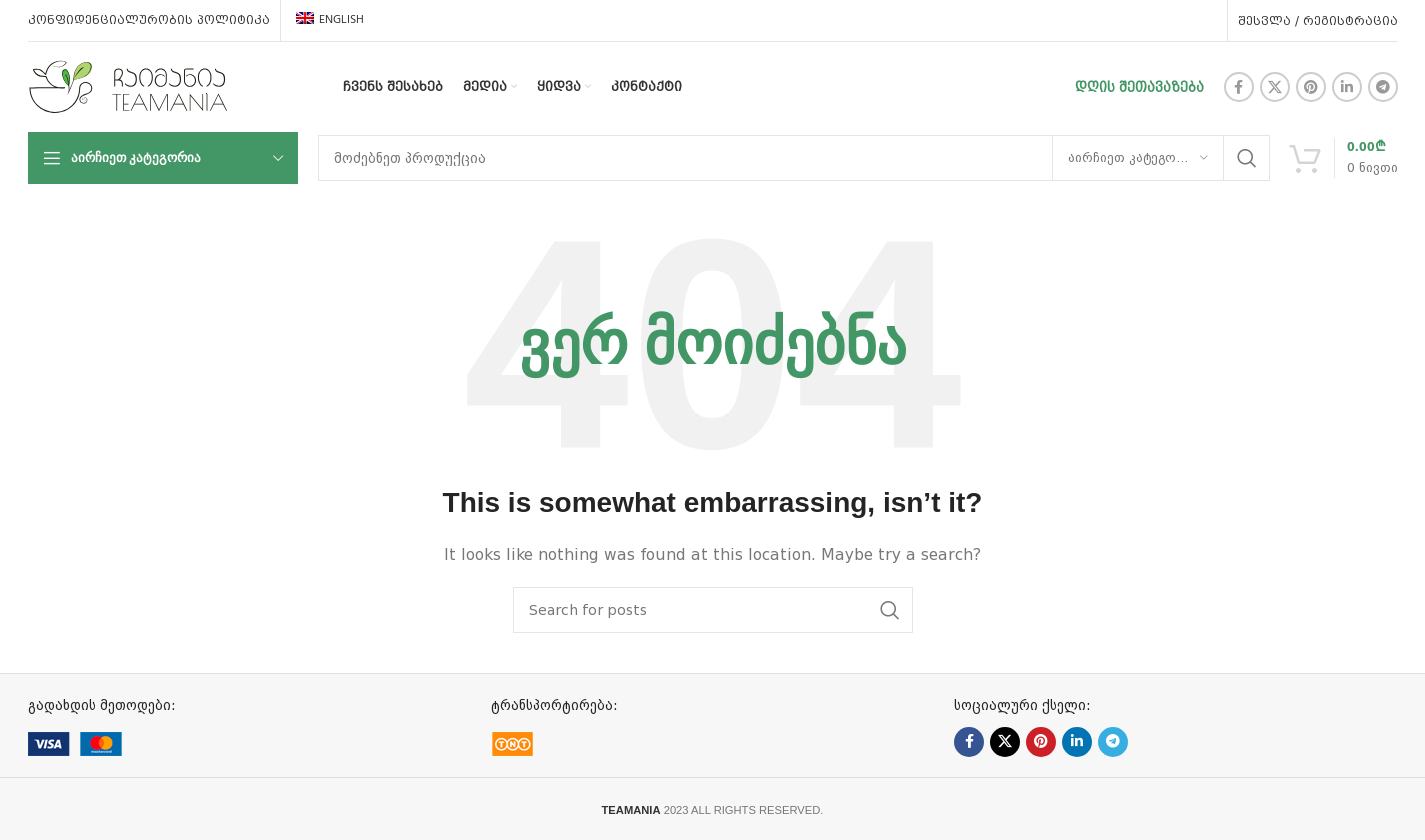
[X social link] (1275, 87)
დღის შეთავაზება (1139, 87)
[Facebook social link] (1239, 87)
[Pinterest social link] (1311, 87)
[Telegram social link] (1383, 87)
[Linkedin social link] (1347, 87)
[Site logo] (128, 86)
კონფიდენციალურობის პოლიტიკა (149, 20)
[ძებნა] (794, 158)
